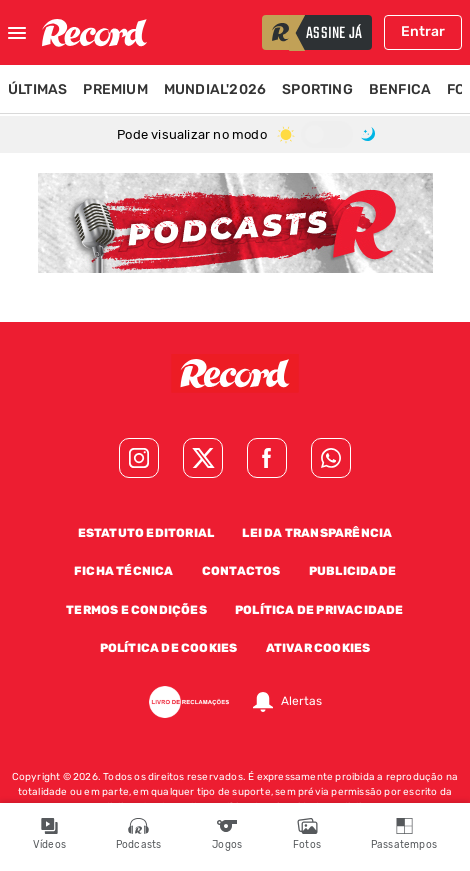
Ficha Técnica (124, 571)
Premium (115, 89)
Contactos (241, 571)
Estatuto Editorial (146, 533)
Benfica (400, 89)
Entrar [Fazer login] (423, 31)
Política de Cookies (169, 648)
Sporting (317, 89)
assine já (334, 34)
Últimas (37, 89)
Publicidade (352, 571)
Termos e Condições (136, 610)
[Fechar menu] (17, 33)
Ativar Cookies (318, 648)
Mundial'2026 (215, 89)
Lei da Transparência (317, 533)
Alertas (301, 702)
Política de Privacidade (319, 610)
